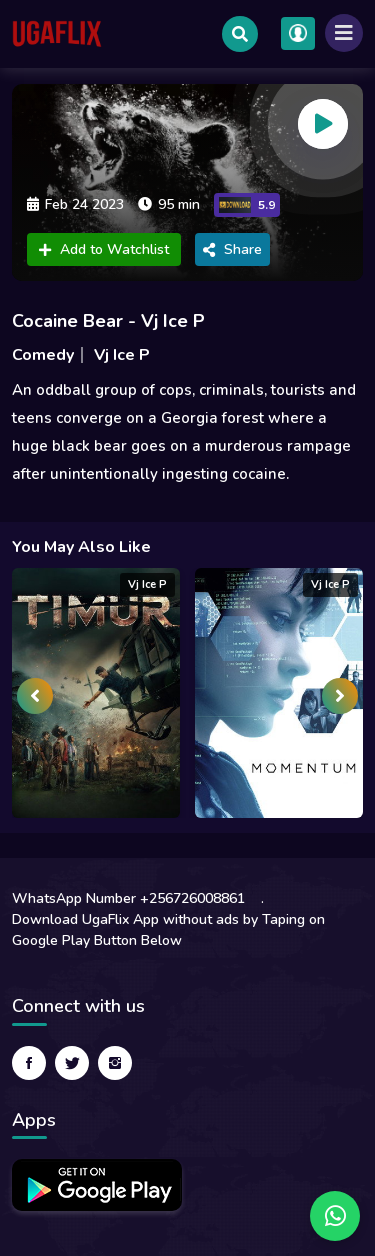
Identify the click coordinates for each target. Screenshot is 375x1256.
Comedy (43, 355)
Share (232, 249)
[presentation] (35, 696)
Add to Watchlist (104, 249)
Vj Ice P (122, 355)
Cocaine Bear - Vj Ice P (108, 321)
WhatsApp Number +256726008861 (128, 898)
